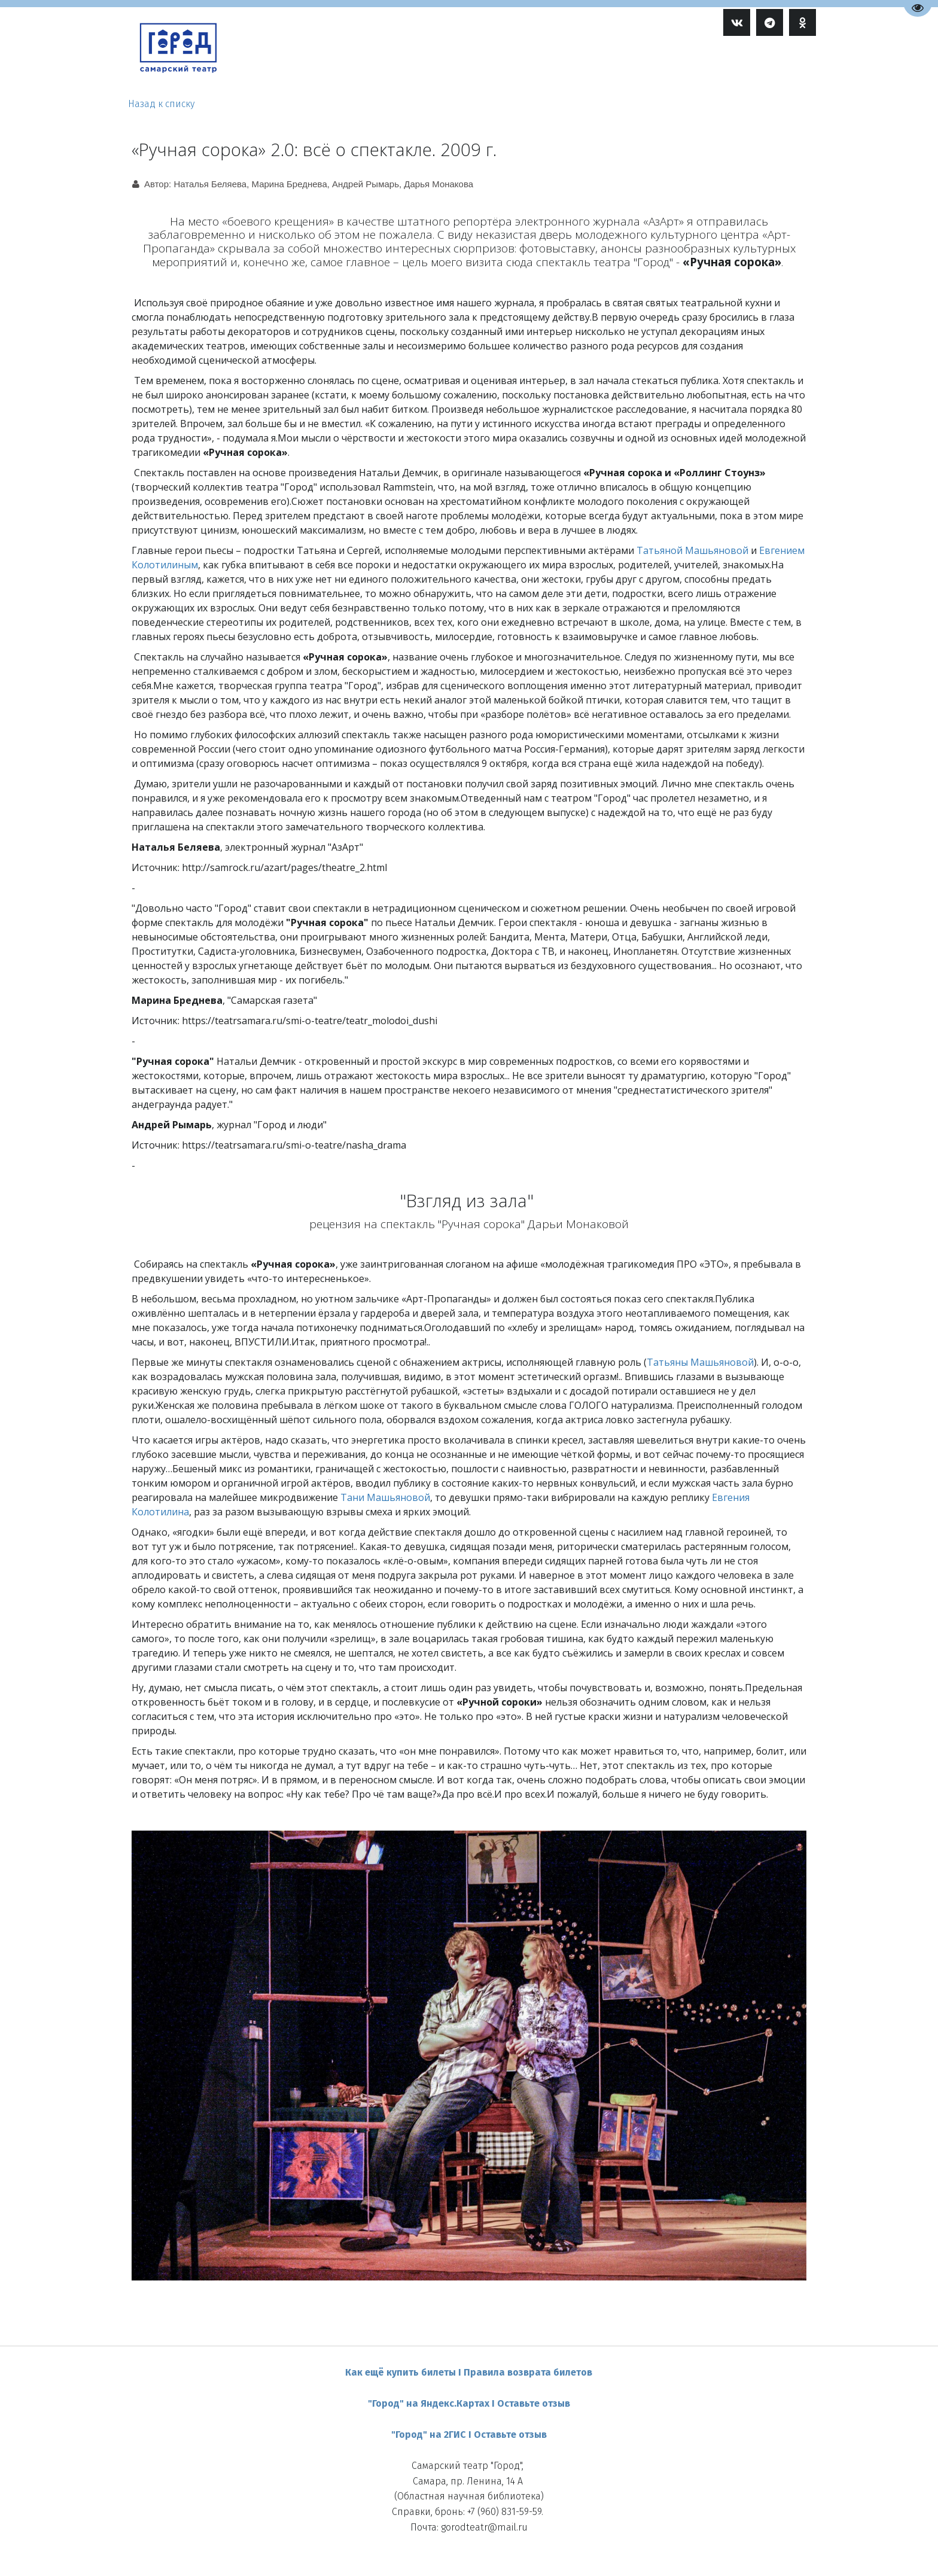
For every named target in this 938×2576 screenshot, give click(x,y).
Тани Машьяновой (385, 1497)
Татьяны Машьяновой (700, 1362)
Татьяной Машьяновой (692, 550)
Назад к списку (161, 103)
